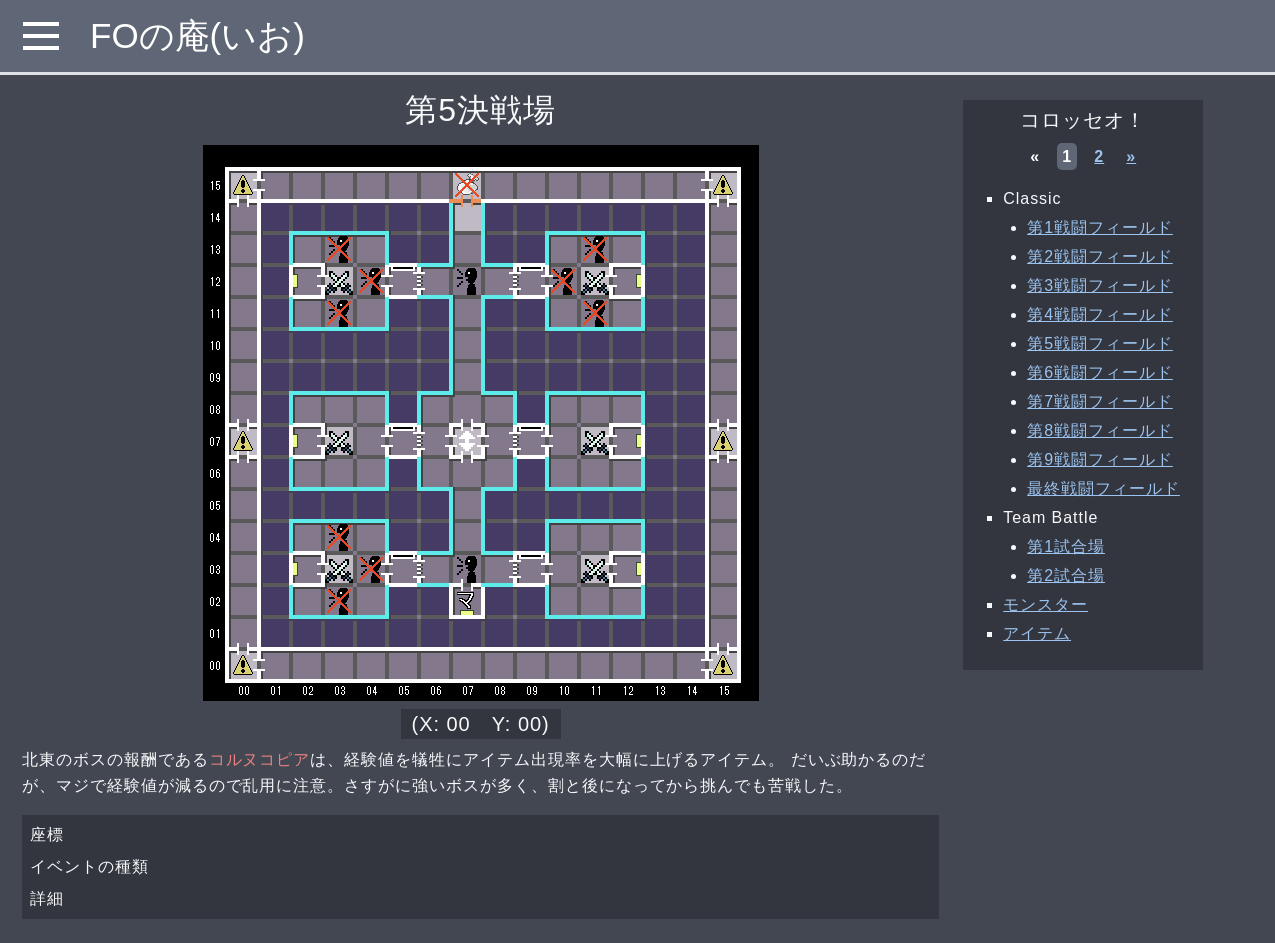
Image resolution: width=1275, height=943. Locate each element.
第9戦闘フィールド (1100, 459)
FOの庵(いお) (197, 35)
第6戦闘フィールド (1100, 372)
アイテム (1037, 633)
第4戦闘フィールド (1100, 314)
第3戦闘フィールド (1100, 285)
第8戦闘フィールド (1100, 430)
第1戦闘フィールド (1100, 227)
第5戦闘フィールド (1100, 343)
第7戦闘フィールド (1100, 401)
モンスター (1045, 604)
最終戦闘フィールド (1103, 488)
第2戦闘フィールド (1100, 256)
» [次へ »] (1131, 156)
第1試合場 (1066, 546)
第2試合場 (1066, 575)
